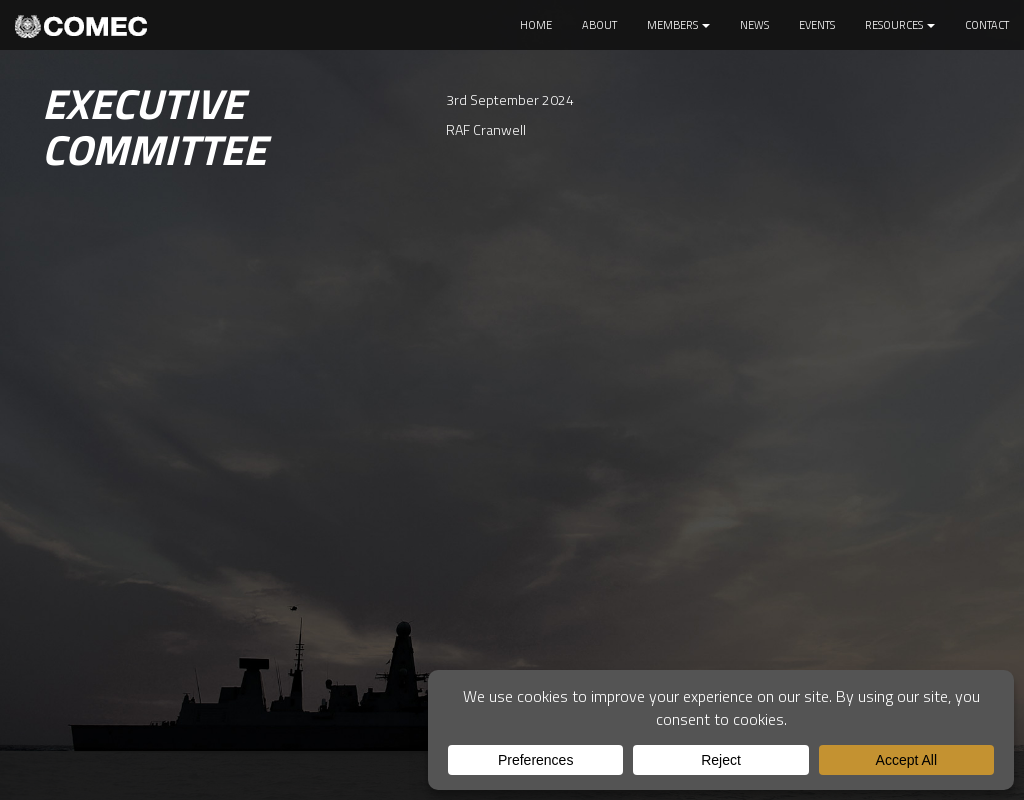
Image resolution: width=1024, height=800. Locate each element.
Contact (987, 25)
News (754, 25)
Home (536, 25)
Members (678, 25)
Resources (900, 25)
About (599, 25)
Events (817, 25)
